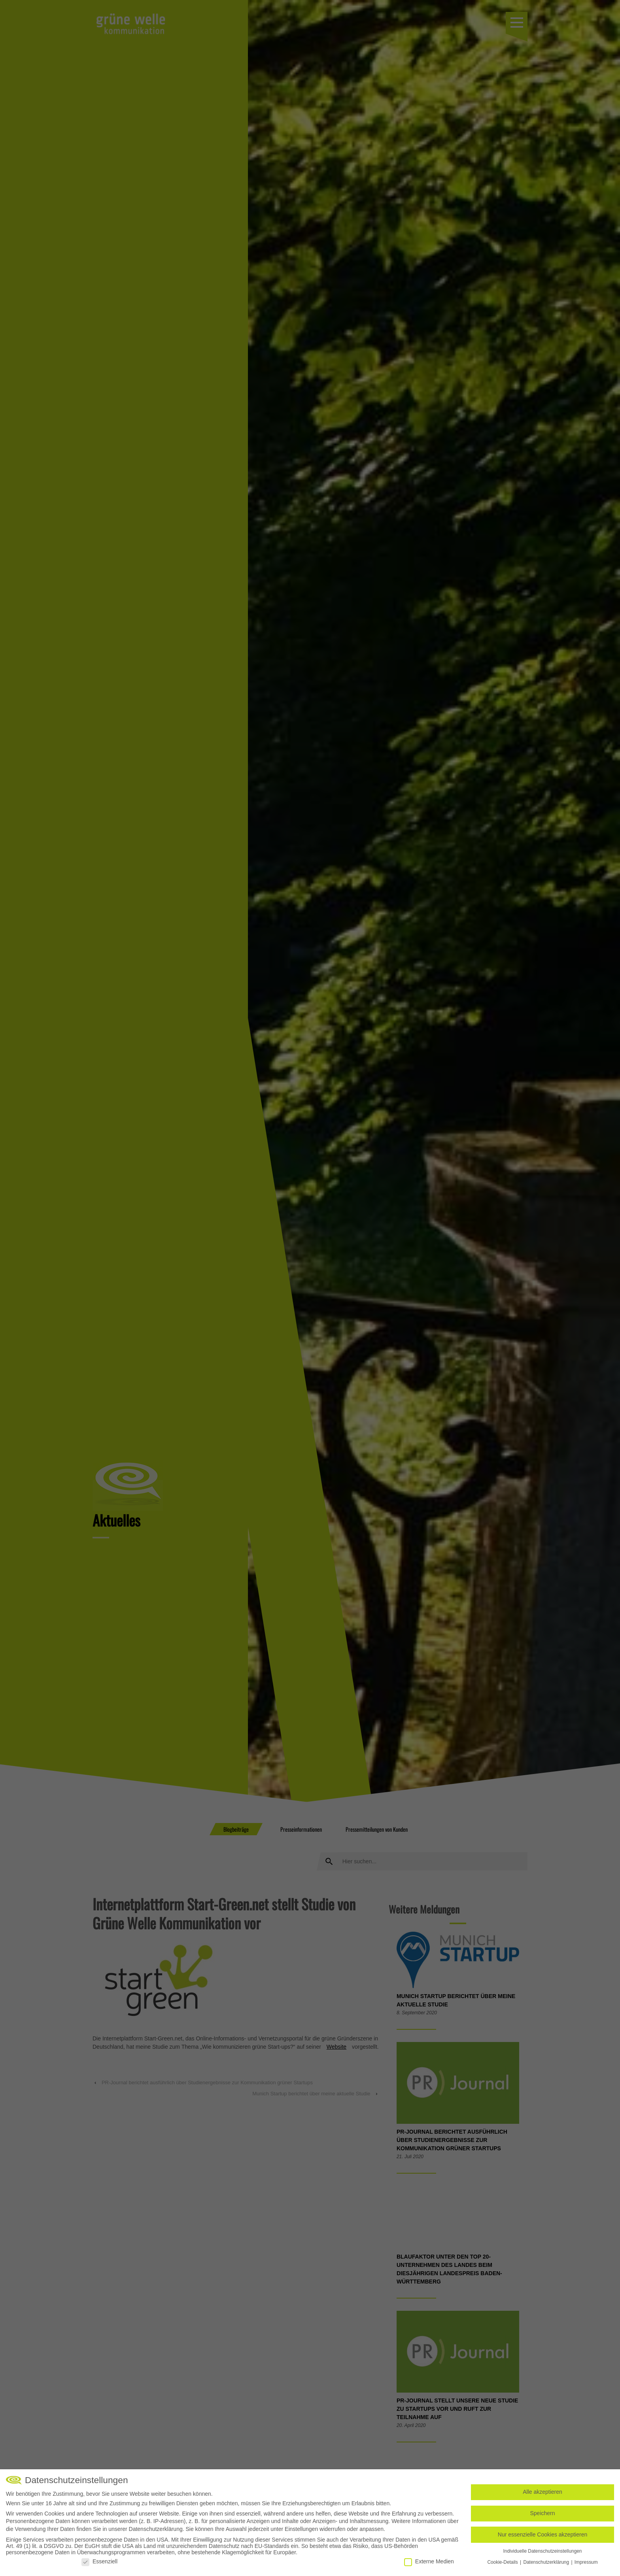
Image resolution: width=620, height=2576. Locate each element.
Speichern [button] (542, 2513)
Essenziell (99, 2561)
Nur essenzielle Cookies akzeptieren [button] (542, 2534)
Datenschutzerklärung (156, 2529)
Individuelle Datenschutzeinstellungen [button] (542, 2551)
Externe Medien (429, 2561)
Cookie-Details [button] (503, 2562)
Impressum (586, 2562)
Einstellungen (301, 2529)
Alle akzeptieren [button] (542, 2492)
